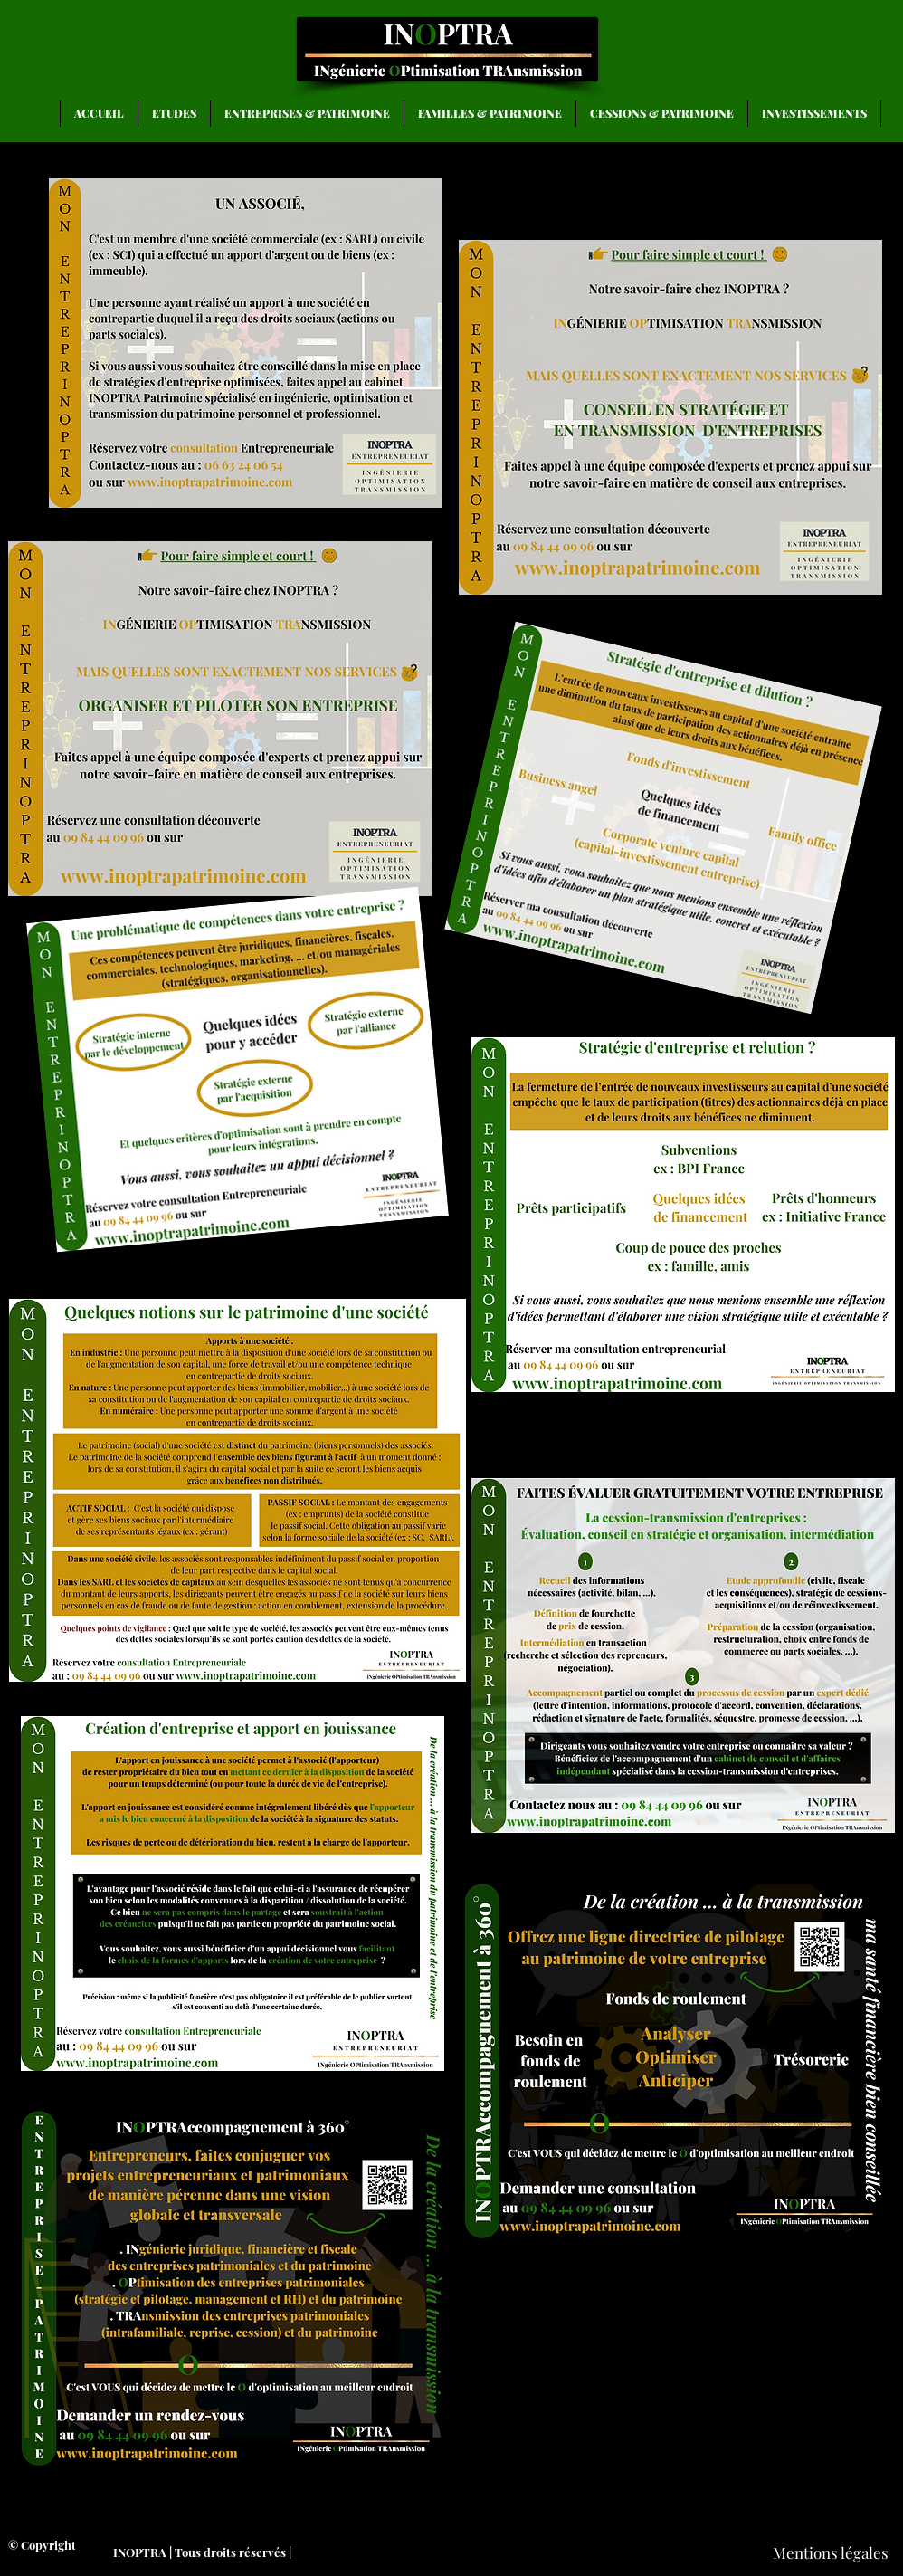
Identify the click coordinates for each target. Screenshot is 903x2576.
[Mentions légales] (830, 2553)
